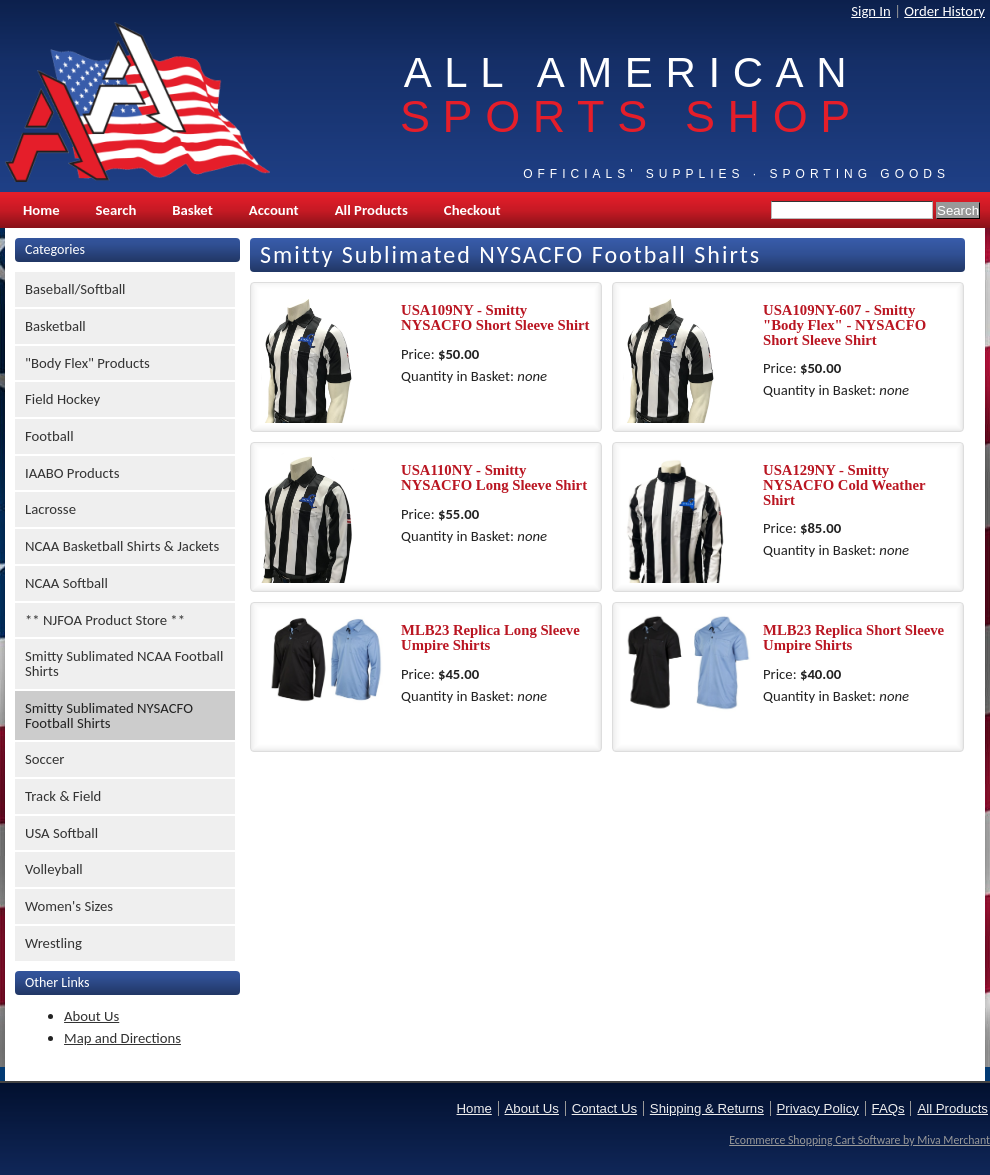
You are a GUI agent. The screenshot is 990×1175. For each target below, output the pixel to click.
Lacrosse (50, 509)
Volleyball (54, 869)
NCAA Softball (66, 583)
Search (116, 210)
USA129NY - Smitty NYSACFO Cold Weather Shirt (844, 484)
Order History (944, 11)
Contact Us (604, 1108)
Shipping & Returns (707, 1108)
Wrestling (53, 943)
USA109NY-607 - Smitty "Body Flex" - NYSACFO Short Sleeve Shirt (844, 324)
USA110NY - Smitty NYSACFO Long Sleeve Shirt (494, 477)
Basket (192, 210)
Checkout (472, 210)
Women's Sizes (69, 906)
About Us (91, 1016)
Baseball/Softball (75, 289)
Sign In (871, 11)
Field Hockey (62, 399)
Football (49, 436)
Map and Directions (122, 1038)
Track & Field (63, 796)
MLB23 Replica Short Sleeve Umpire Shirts (853, 637)
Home (41, 210)
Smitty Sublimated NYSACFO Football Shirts (109, 715)
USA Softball (61, 833)
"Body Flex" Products (87, 363)
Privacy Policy (818, 1108)
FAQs (888, 1108)
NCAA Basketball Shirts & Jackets (122, 546)
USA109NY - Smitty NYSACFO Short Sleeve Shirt (495, 317)
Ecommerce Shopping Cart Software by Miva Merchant (859, 1140)
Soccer (44, 759)
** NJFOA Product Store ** (105, 620)
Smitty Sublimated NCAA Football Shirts (124, 663)
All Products (371, 210)
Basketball (55, 326)
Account (274, 210)
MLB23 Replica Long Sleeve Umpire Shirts (490, 637)
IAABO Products (72, 473)
